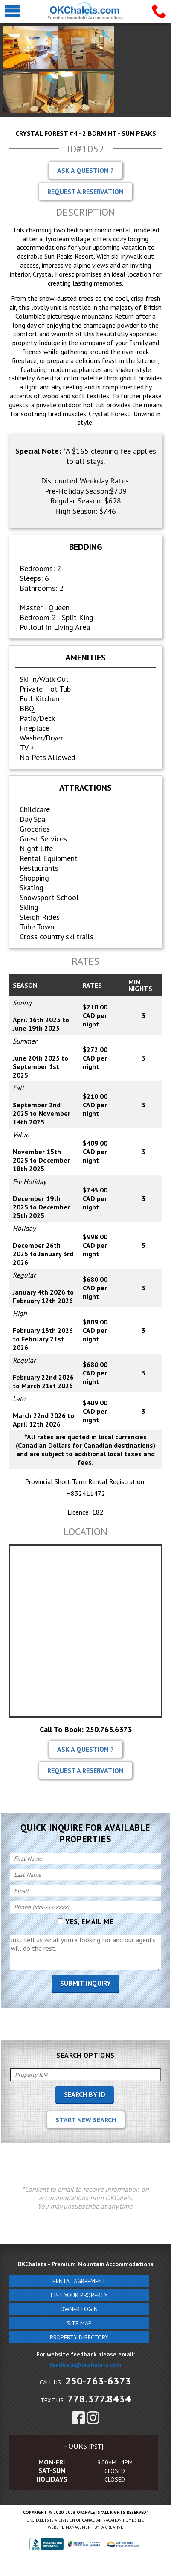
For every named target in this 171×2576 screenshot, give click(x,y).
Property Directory (79, 2337)
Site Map (79, 2323)
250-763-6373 (98, 2380)
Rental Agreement (79, 2281)
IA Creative (111, 2527)
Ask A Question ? (85, 170)
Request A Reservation (85, 191)
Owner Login (79, 2309)
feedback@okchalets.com (85, 2365)
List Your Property (79, 2295)
